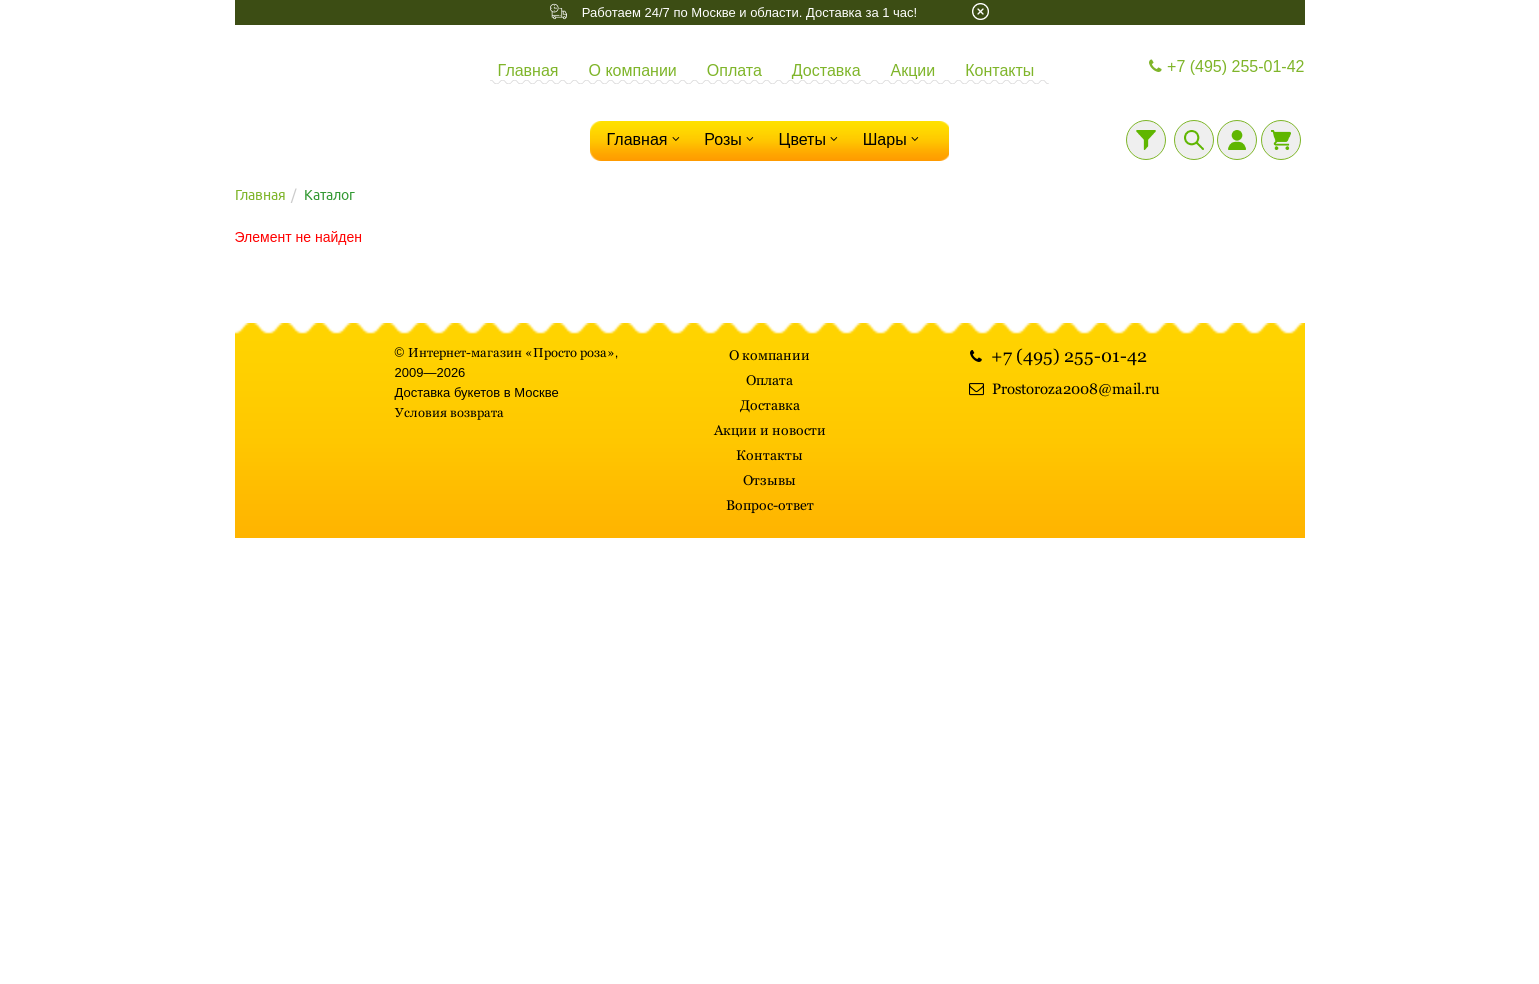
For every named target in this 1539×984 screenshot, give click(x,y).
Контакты (999, 70)
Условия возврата (449, 412)
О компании (633, 70)
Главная (528, 70)
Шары (893, 139)
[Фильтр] (1146, 140)
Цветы (811, 139)
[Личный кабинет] (1237, 140)
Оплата (734, 70)
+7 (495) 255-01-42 (1225, 66)
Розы (731, 139)
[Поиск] (1194, 140)
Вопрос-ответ (770, 505)
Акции (913, 70)
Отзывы (769, 480)
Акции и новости (770, 430)
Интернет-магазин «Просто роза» (511, 352)
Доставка (826, 70)
